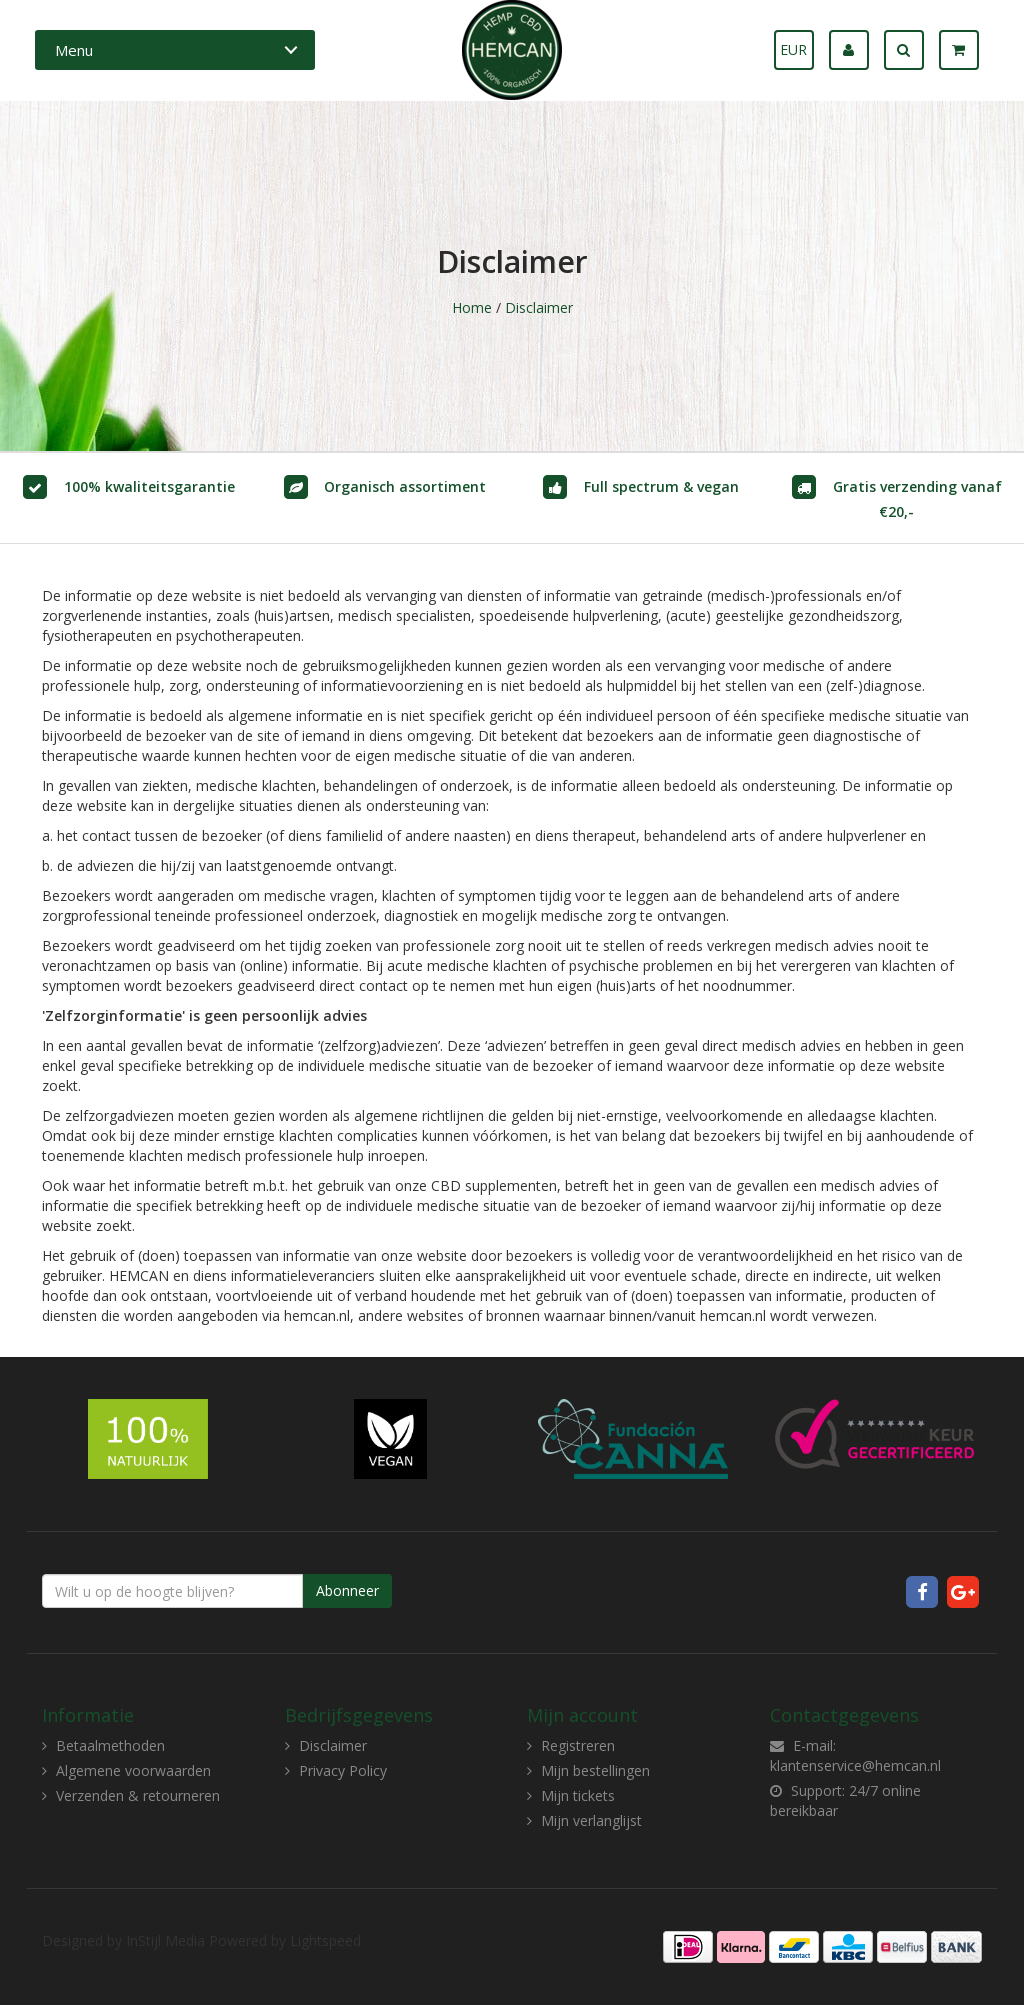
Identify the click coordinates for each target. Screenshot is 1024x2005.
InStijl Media (165, 1940)
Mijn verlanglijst (591, 1820)
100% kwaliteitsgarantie (149, 486)
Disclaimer (539, 307)
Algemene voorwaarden (133, 1770)
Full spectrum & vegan (661, 486)
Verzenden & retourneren (138, 1795)
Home (472, 307)
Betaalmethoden (110, 1745)
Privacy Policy (343, 1770)
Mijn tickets (578, 1795)
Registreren (578, 1745)
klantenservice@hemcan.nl (855, 1765)
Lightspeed (325, 1940)
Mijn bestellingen (595, 1770)
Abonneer (347, 1590)
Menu (74, 50)
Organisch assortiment (405, 486)
